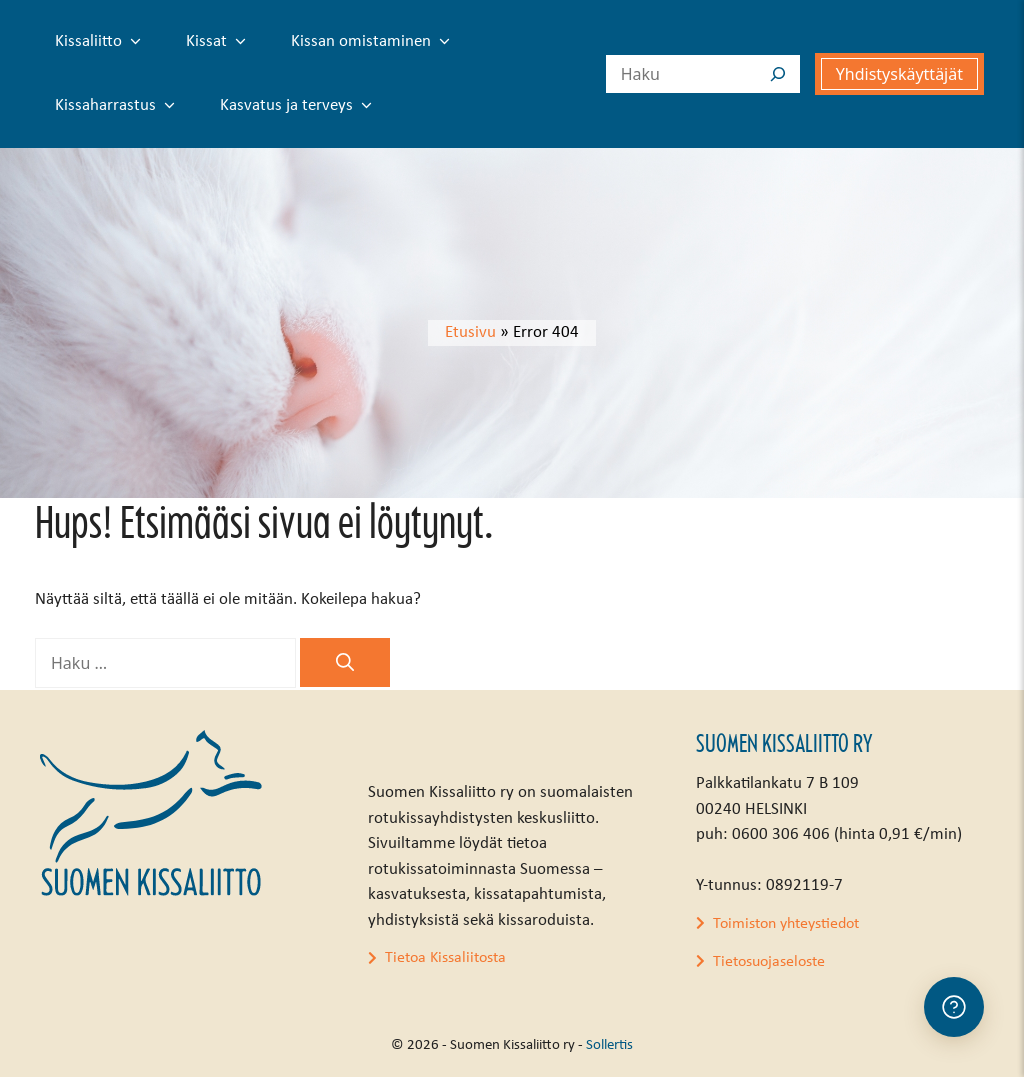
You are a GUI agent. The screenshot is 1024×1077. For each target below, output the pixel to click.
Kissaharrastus (119, 106)
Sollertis (609, 1045)
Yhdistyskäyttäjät (899, 74)
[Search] (778, 74)
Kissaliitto (102, 42)
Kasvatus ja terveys (300, 106)
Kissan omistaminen (374, 42)
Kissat (220, 42)
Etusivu (470, 332)
